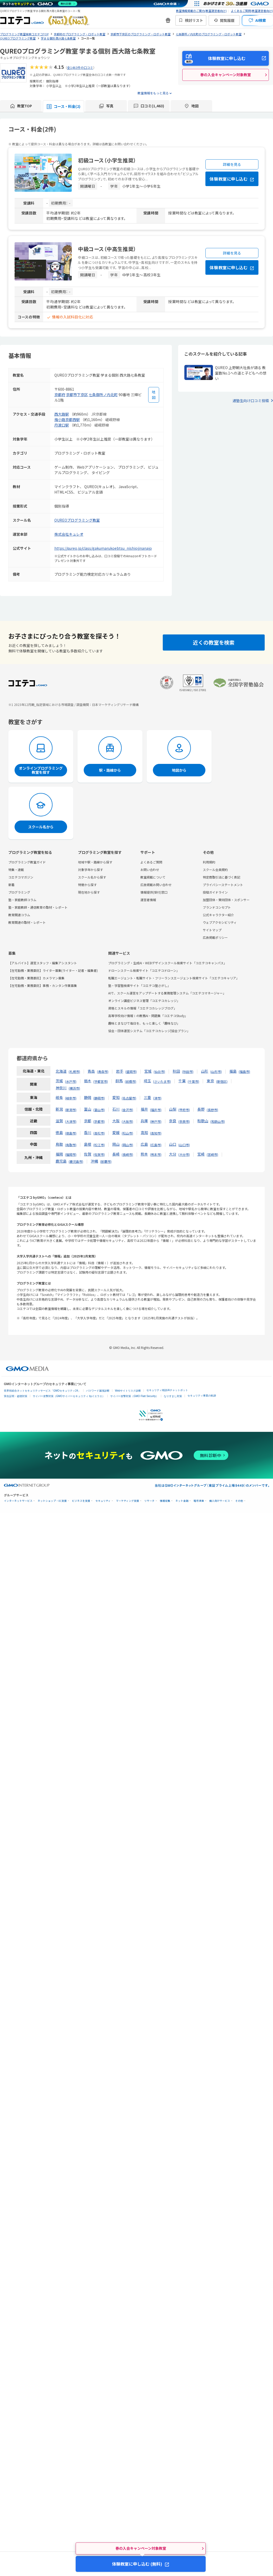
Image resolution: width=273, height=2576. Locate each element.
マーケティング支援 (127, 1501)
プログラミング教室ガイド (27, 862)
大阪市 (127, 1121)
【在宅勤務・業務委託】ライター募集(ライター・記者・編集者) (53, 970)
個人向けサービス (219, 1501)
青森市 (102, 1071)
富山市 (99, 1109)
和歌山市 (217, 1121)
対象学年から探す (90, 869)
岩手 (119, 1071)
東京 (210, 1080)
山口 (172, 1144)
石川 (116, 1109)
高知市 (155, 1133)
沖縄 (94, 1161)
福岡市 (70, 1154)
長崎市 (127, 1154)
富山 (87, 1109)
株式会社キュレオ (68, 534)
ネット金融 (182, 1501)
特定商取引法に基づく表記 (221, 877)
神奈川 (61, 1087)
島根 (87, 1144)
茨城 (59, 1080)
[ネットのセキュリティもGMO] (40, 3)
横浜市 (74, 1088)
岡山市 (127, 1145)
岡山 (116, 1144)
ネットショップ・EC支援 (52, 1501)
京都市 (99, 1121)
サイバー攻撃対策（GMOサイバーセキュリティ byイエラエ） (69, 1396)
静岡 (87, 1097)
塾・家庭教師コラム (22, 899)
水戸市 (70, 1081)
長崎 (116, 1154)
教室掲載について (152, 877)
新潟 (59, 1109)
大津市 (70, 1121)
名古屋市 (129, 1098)
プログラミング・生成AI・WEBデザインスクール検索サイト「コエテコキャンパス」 (167, 963)
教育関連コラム (19, 915)
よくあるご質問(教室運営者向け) (252, 11)
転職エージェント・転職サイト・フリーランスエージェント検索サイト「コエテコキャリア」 (173, 978)
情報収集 (165, 1501)
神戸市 (155, 1121)
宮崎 (201, 1154)
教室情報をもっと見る (153, 93)
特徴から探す (87, 884)
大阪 (116, 1120)
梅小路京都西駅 (67, 419)
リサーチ (149, 1501)
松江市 (99, 1145)
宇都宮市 (100, 1081)
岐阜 (59, 1097)
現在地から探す (89, 892)
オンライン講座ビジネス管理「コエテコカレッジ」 (144, 1000)
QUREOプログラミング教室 (77, 520)
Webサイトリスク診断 (128, 1390)
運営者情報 (148, 899)
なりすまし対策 (173, 1396)
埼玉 (147, 1080)
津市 (157, 1098)
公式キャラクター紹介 (218, 915)
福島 (233, 1071)
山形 (204, 1071)
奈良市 (184, 1121)
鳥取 (59, 1144)
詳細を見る (232, 164)
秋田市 (187, 1071)
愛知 (116, 1097)
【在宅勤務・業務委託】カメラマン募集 (36, 978)
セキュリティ (103, 1501)
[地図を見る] (153, 395)
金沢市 (127, 1109)
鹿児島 (61, 1161)
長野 (201, 1109)
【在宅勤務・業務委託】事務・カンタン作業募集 (42, 985)
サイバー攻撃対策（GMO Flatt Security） (134, 1396)
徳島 (59, 1132)
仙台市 (159, 1071)
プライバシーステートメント (223, 884)
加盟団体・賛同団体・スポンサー (226, 899)
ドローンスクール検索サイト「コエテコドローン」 (143, 970)
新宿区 (221, 1081)
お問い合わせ (149, 869)
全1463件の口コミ (80, 67)
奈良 (172, 1120)
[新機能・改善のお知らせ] (168, 20)
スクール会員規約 (215, 869)
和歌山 (202, 1120)
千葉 (182, 1080)
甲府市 (184, 1109)
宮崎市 (212, 1154)
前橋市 (130, 1081)
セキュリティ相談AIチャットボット (167, 1390)
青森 (91, 1071)
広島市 (155, 1145)
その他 (239, 1501)
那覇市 (105, 1161)
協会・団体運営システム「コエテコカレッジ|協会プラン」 (149, 1030)
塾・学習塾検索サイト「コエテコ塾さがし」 (139, 985)
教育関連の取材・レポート (27, 922)
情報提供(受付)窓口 (153, 892)
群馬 (119, 1080)
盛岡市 (131, 1071)
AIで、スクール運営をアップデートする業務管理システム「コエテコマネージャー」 (167, 993)
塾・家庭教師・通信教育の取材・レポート (38, 907)
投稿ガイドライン (215, 892)
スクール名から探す (92, 877)
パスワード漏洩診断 (97, 1390)
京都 (87, 1120)
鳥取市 (70, 1145)
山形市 (216, 1071)
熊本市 (155, 1154)
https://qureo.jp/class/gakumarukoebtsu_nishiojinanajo (103, 548)
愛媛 (116, 1132)
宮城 (148, 1071)
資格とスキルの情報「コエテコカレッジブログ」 (142, 1008)
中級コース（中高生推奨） (107, 249)
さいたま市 (162, 1081)
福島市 (244, 1071)
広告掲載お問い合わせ (156, 884)
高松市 (99, 1133)
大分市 (184, 1154)
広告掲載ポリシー (215, 937)
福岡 (59, 1154)
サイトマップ (212, 930)
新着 (11, 884)
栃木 (87, 1080)
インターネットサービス (18, 1501)
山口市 (184, 1145)
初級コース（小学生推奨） (107, 160)
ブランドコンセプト (217, 907)
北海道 (61, 1071)
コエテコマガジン (20, 877)
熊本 (144, 1154)
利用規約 (209, 862)
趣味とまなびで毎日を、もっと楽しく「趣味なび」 (144, 1023)
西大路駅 (61, 414)
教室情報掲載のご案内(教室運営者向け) (201, 11)
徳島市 (70, 1133)
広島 (144, 1144)
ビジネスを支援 (81, 1501)
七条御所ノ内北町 (103, 394)
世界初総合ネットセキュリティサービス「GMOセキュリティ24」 (42, 1390)
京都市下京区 (77, 394)
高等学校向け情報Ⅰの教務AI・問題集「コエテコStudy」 (148, 1015)
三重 (147, 1097)
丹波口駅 (61, 425)
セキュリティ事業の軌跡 (201, 1395)
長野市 (212, 1109)
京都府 (59, 394)
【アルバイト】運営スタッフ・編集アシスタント (42, 963)
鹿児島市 (76, 1161)
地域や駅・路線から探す (95, 862)
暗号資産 (199, 1501)
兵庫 (144, 1120)
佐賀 (87, 1154)
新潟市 (70, 1109)
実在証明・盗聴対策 (15, 1396)
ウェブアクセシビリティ (220, 922)
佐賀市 (99, 1154)
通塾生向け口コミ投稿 (250, 400)
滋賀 (59, 1120)
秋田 (176, 1071)
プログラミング (19, 892)
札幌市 (74, 1071)
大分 (172, 1154)
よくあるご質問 (151, 862)
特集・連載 (16, 869)
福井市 (155, 1109)
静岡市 (99, 1098)
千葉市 (193, 1081)
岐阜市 (70, 1098)
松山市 (127, 1133)
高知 (144, 1132)
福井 (144, 1109)
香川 (87, 1132)
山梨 (172, 1109)
